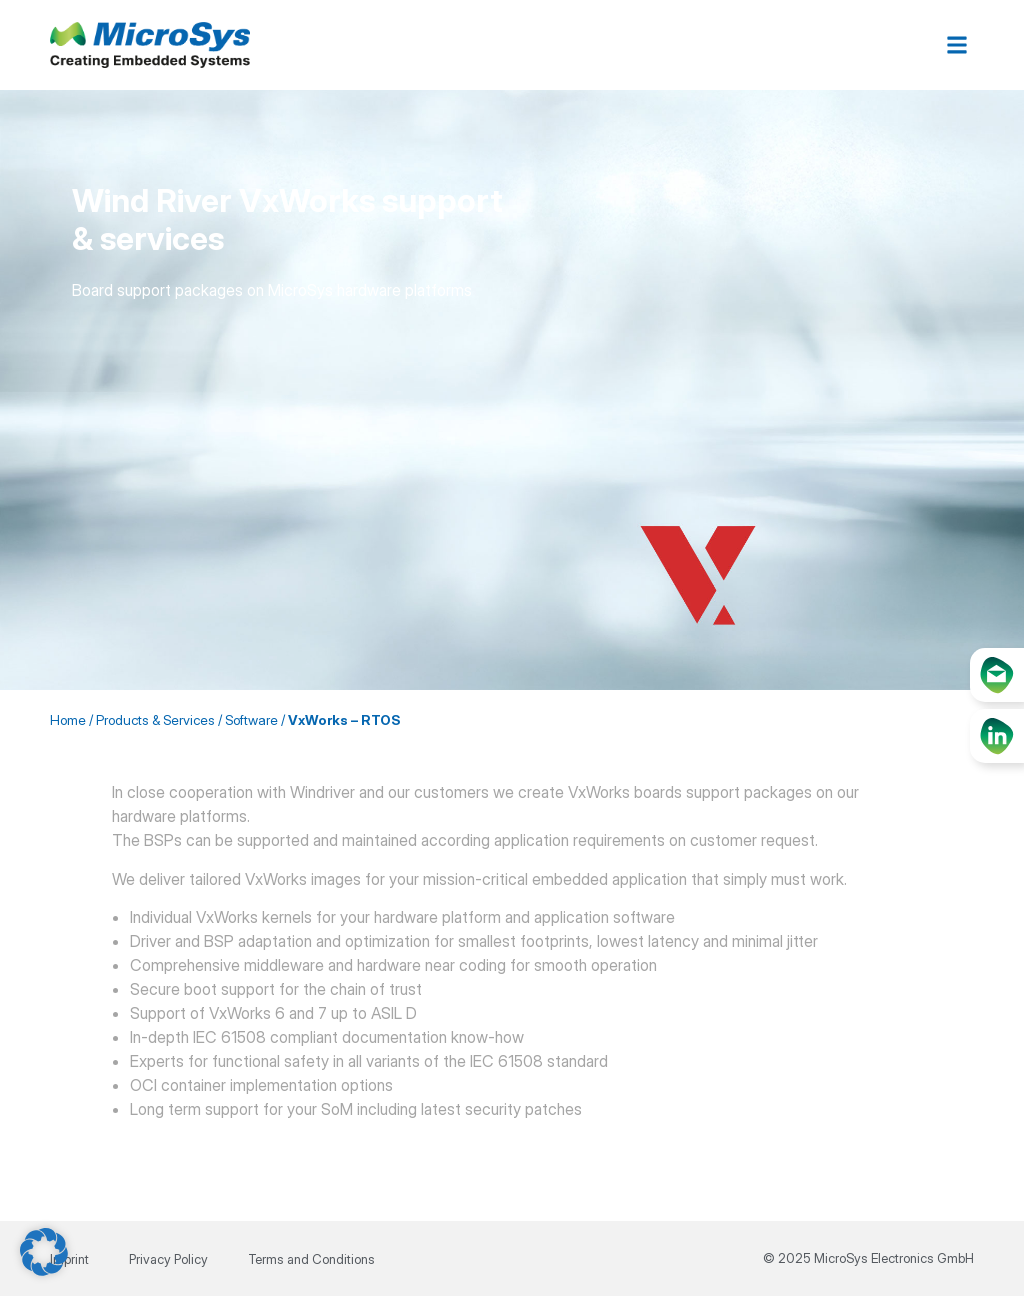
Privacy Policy (168, 1259)
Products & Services (155, 720)
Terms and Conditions (311, 1259)
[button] (957, 45)
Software (251, 720)
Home (68, 720)
